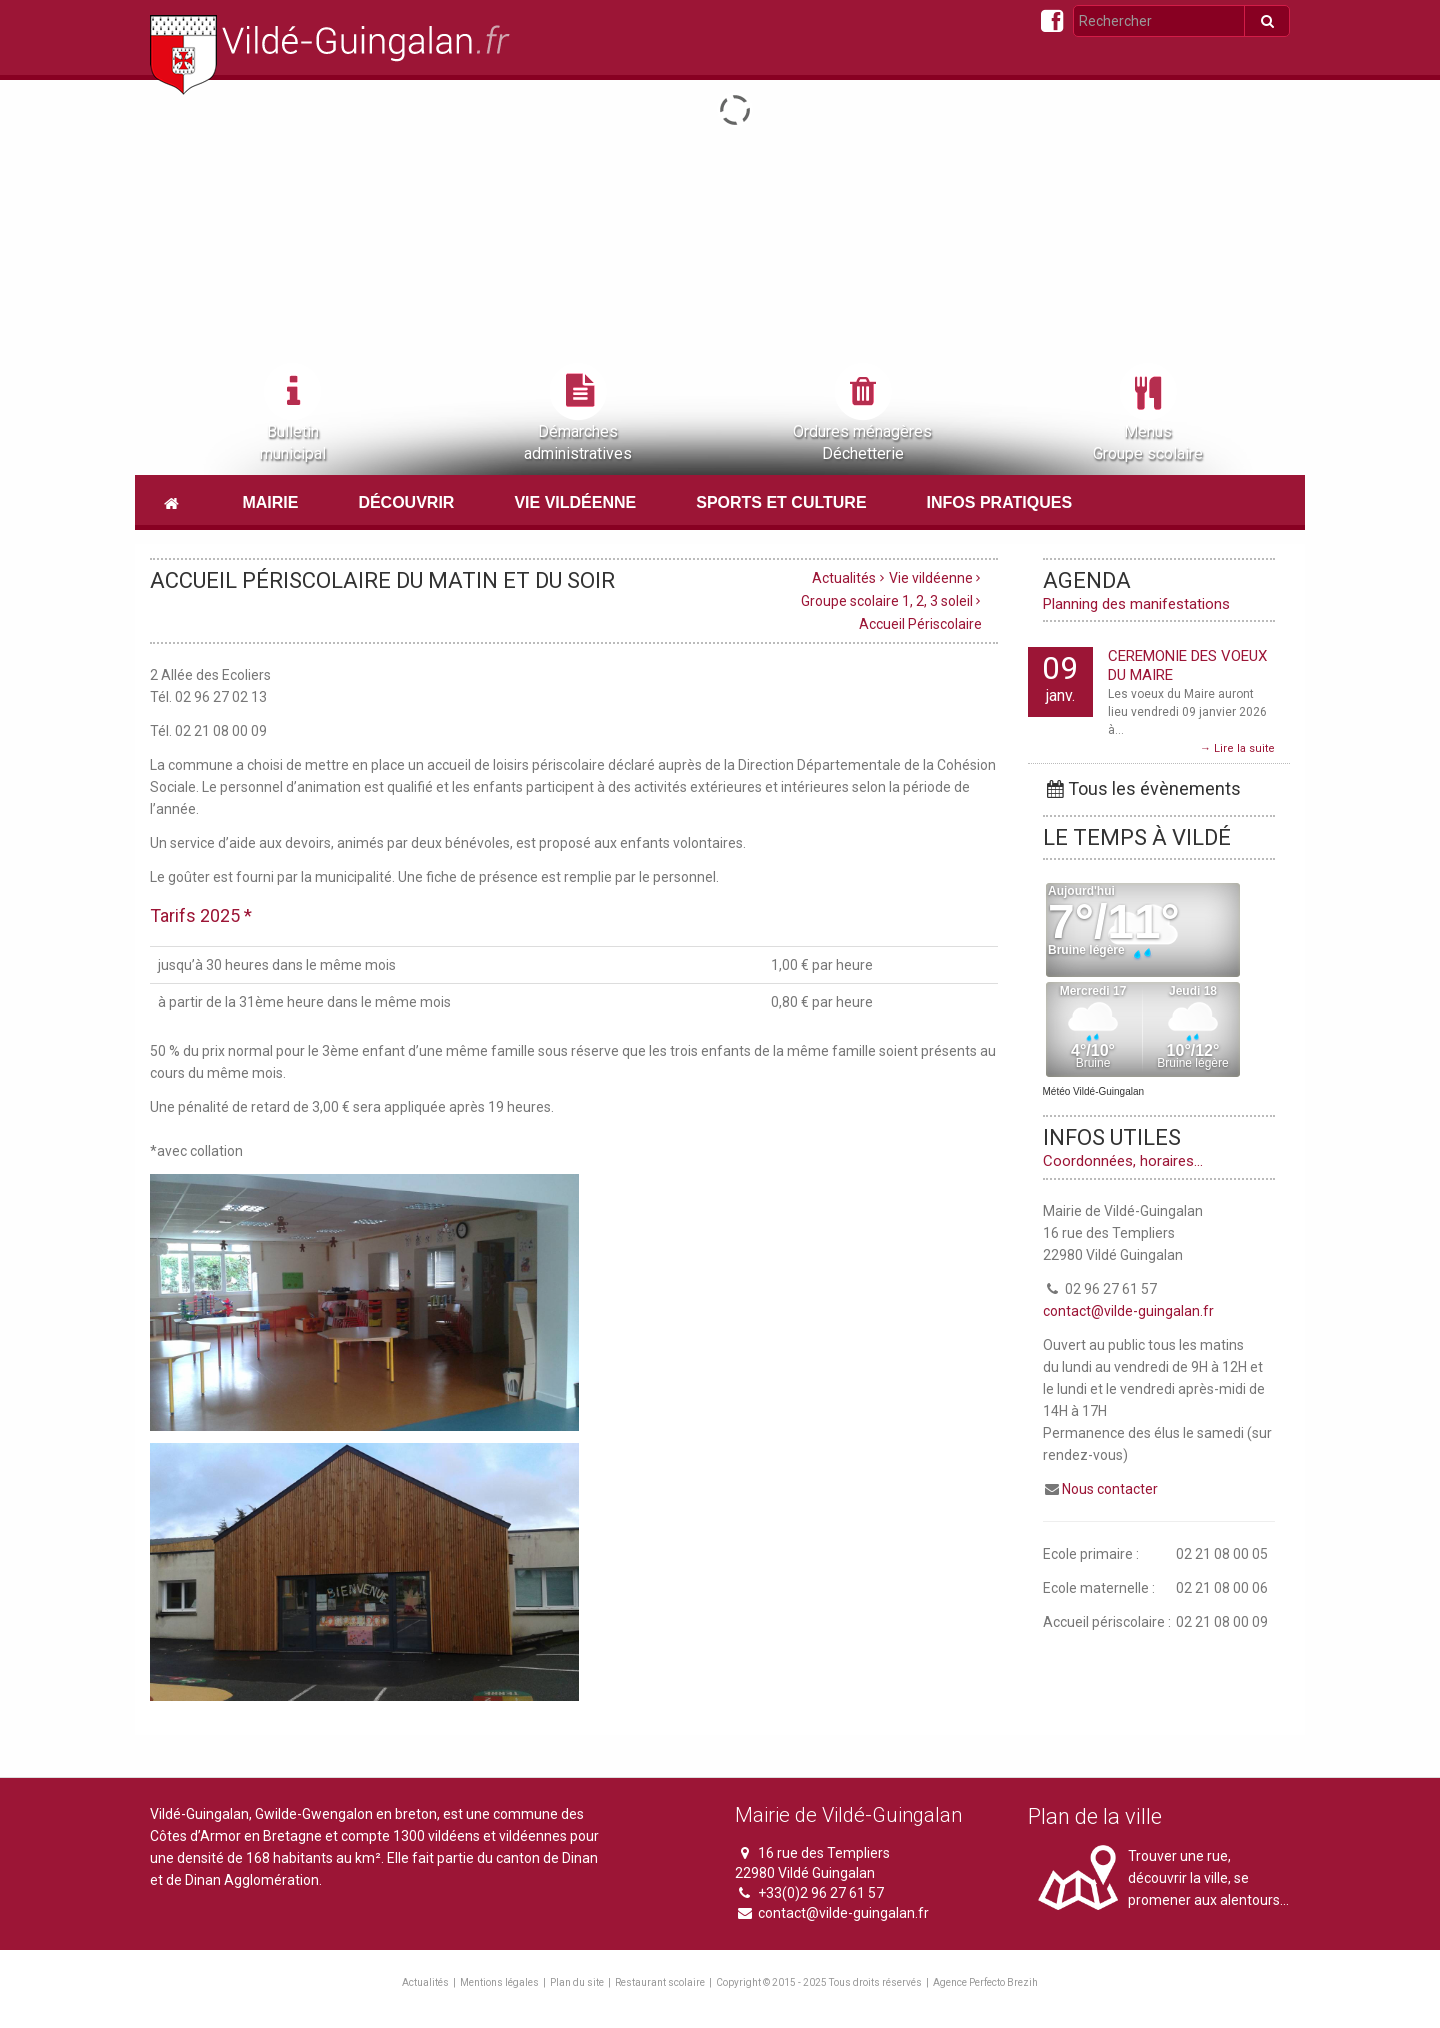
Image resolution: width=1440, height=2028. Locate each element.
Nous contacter (1110, 1489)
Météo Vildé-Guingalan (1094, 1091)
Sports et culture (781, 502)
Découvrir (406, 502)
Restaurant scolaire (660, 1982)
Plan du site (577, 1982)
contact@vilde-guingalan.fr (1128, 1311)
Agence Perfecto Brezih (985, 1982)
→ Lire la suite (1237, 748)
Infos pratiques (1000, 502)
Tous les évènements (1142, 788)
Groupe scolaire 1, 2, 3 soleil (887, 601)
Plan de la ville (1095, 1816)
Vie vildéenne (575, 502)
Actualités (844, 578)
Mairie (270, 502)
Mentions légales (499, 1982)
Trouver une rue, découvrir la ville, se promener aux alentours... (1208, 1878)
